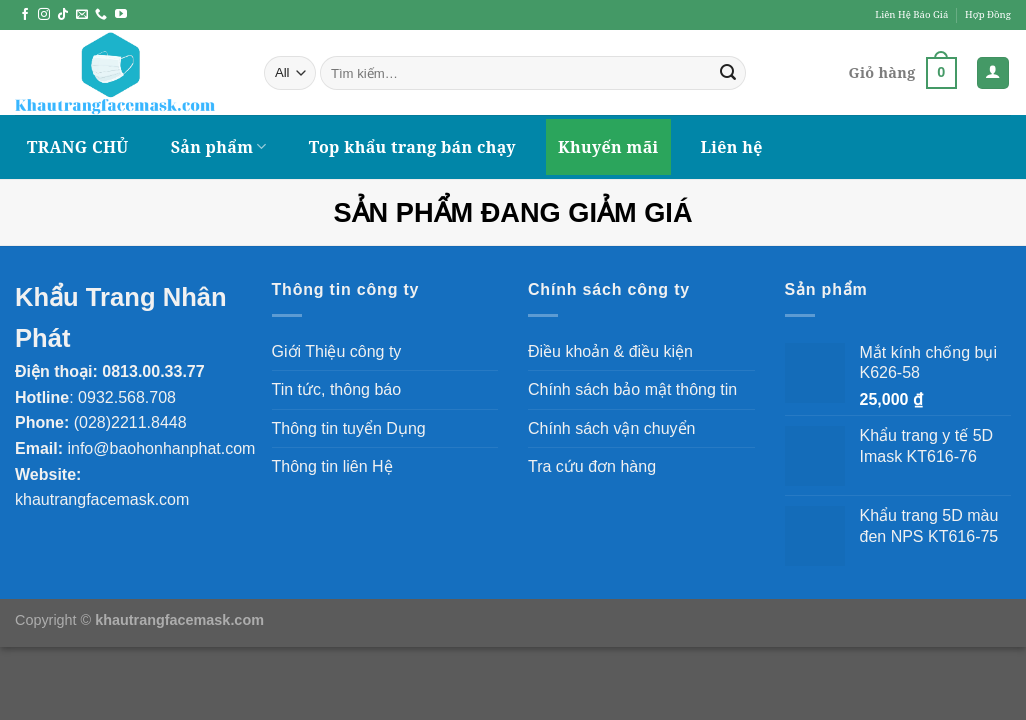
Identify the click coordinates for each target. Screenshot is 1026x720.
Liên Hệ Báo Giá (911, 14)
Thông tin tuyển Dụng (349, 428)
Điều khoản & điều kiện (610, 351)
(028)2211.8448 (130, 422)
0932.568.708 (127, 397)
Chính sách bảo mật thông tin (632, 389)
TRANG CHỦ (78, 147)
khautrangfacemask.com (102, 499)
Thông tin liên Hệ (332, 466)
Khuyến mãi (608, 147)
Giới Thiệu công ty (337, 351)
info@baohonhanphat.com (161, 448)
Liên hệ (732, 147)
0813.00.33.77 (153, 371)
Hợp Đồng (988, 14)
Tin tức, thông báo (337, 389)
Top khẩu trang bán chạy (412, 147)
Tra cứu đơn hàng (592, 466)
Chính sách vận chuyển (611, 428)
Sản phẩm (219, 147)
